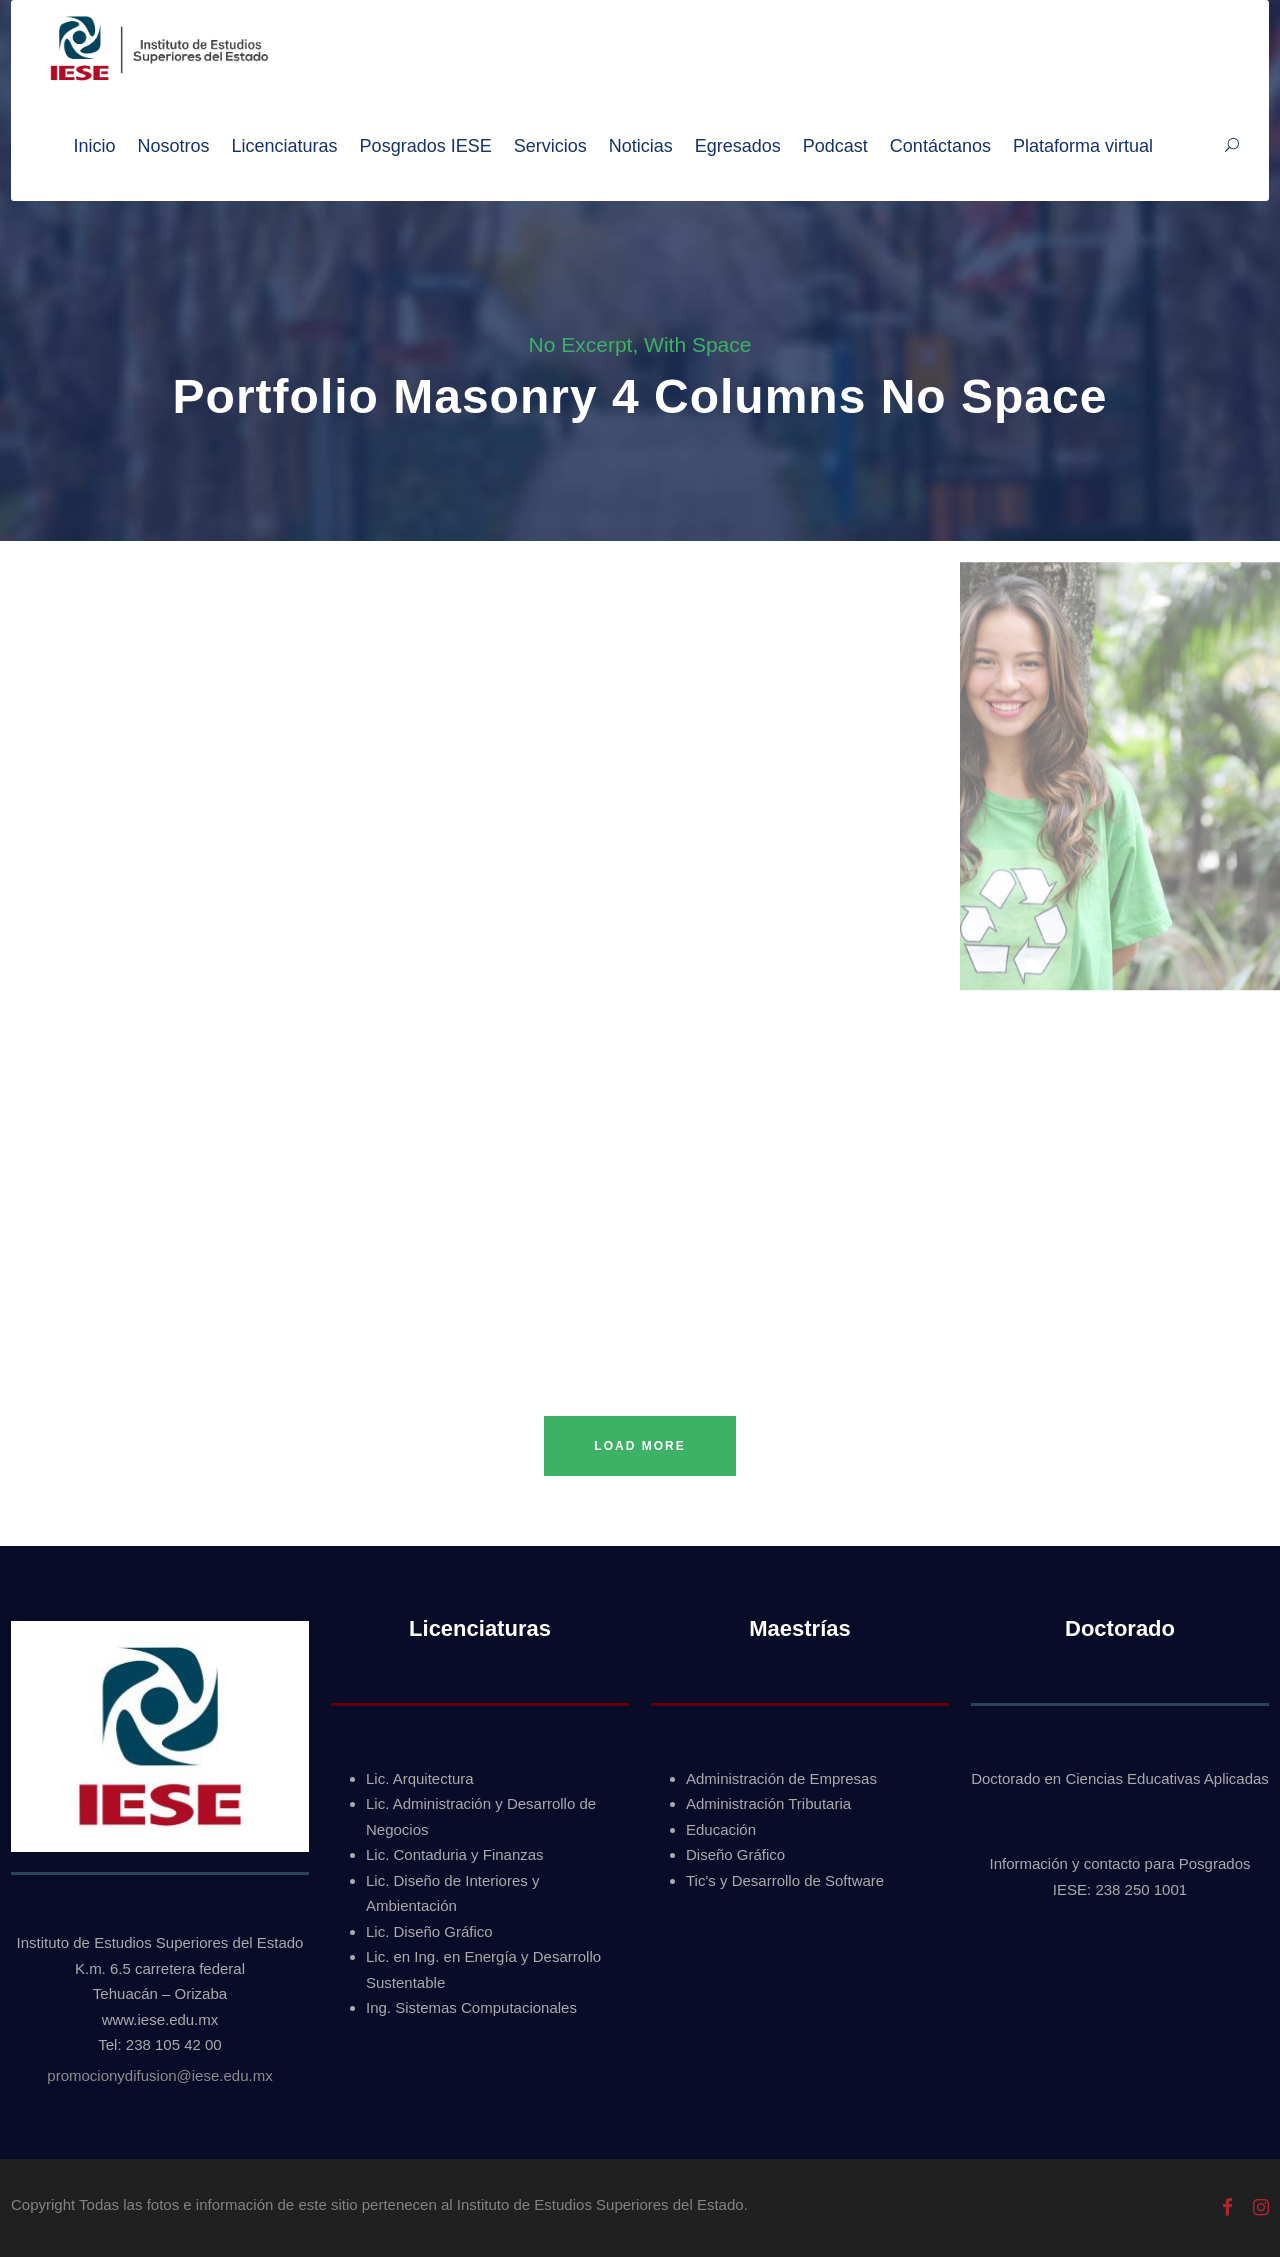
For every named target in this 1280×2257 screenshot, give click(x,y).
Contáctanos (940, 146)
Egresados (738, 146)
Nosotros (174, 146)
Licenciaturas (285, 146)
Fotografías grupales (399, 555)
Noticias (641, 146)
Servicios (550, 146)
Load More (639, 1446)
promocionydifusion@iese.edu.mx (159, 2075)
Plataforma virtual (1083, 146)
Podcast (835, 146)
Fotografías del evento (85, 551)
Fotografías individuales (732, 573)
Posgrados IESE (426, 146)
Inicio (94, 146)
